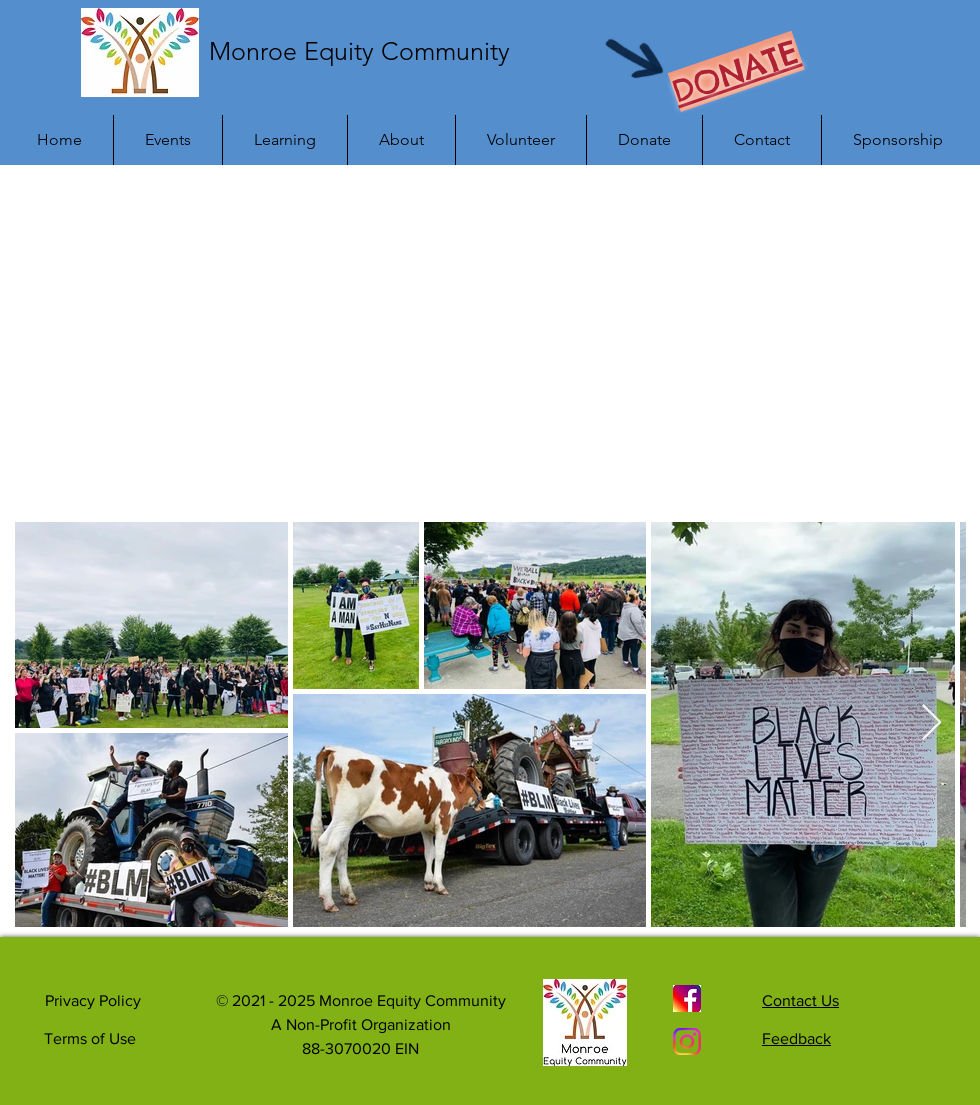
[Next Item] (931, 723)
